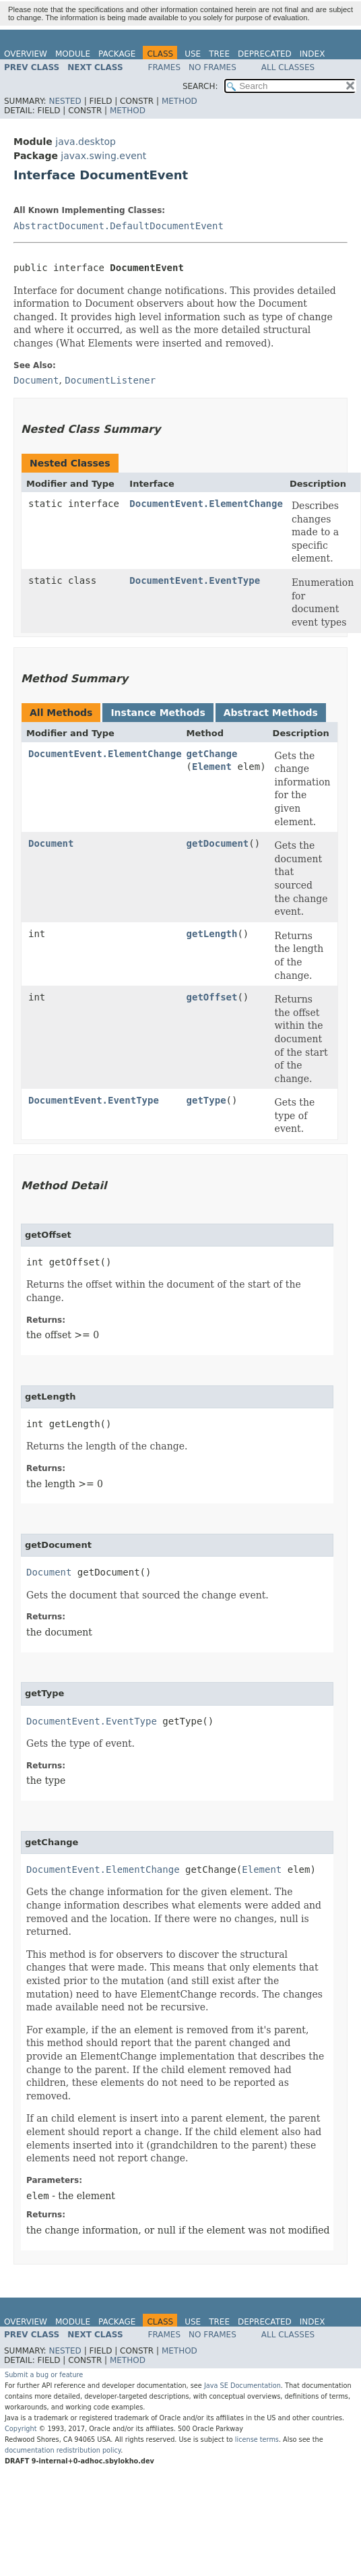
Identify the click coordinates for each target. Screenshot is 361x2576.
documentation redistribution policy (63, 2450)
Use (193, 54)
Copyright (21, 2428)
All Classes (288, 67)
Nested (64, 101)
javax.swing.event (103, 155)
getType (206, 1100)
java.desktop (85, 141)
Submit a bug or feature (44, 2374)
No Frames (212, 67)
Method (179, 101)
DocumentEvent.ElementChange (206, 503)
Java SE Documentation (242, 2385)
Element (212, 766)
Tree (219, 54)
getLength (212, 933)
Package (116, 54)
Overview (25, 54)
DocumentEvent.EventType (194, 580)
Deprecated (265, 54)
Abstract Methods (271, 712)
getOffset (212, 997)
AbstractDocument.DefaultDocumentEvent (118, 225)
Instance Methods (157, 712)
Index (312, 54)
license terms (257, 2439)
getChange (212, 753)
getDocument (218, 843)
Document (50, 843)
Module (72, 54)
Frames (164, 67)
